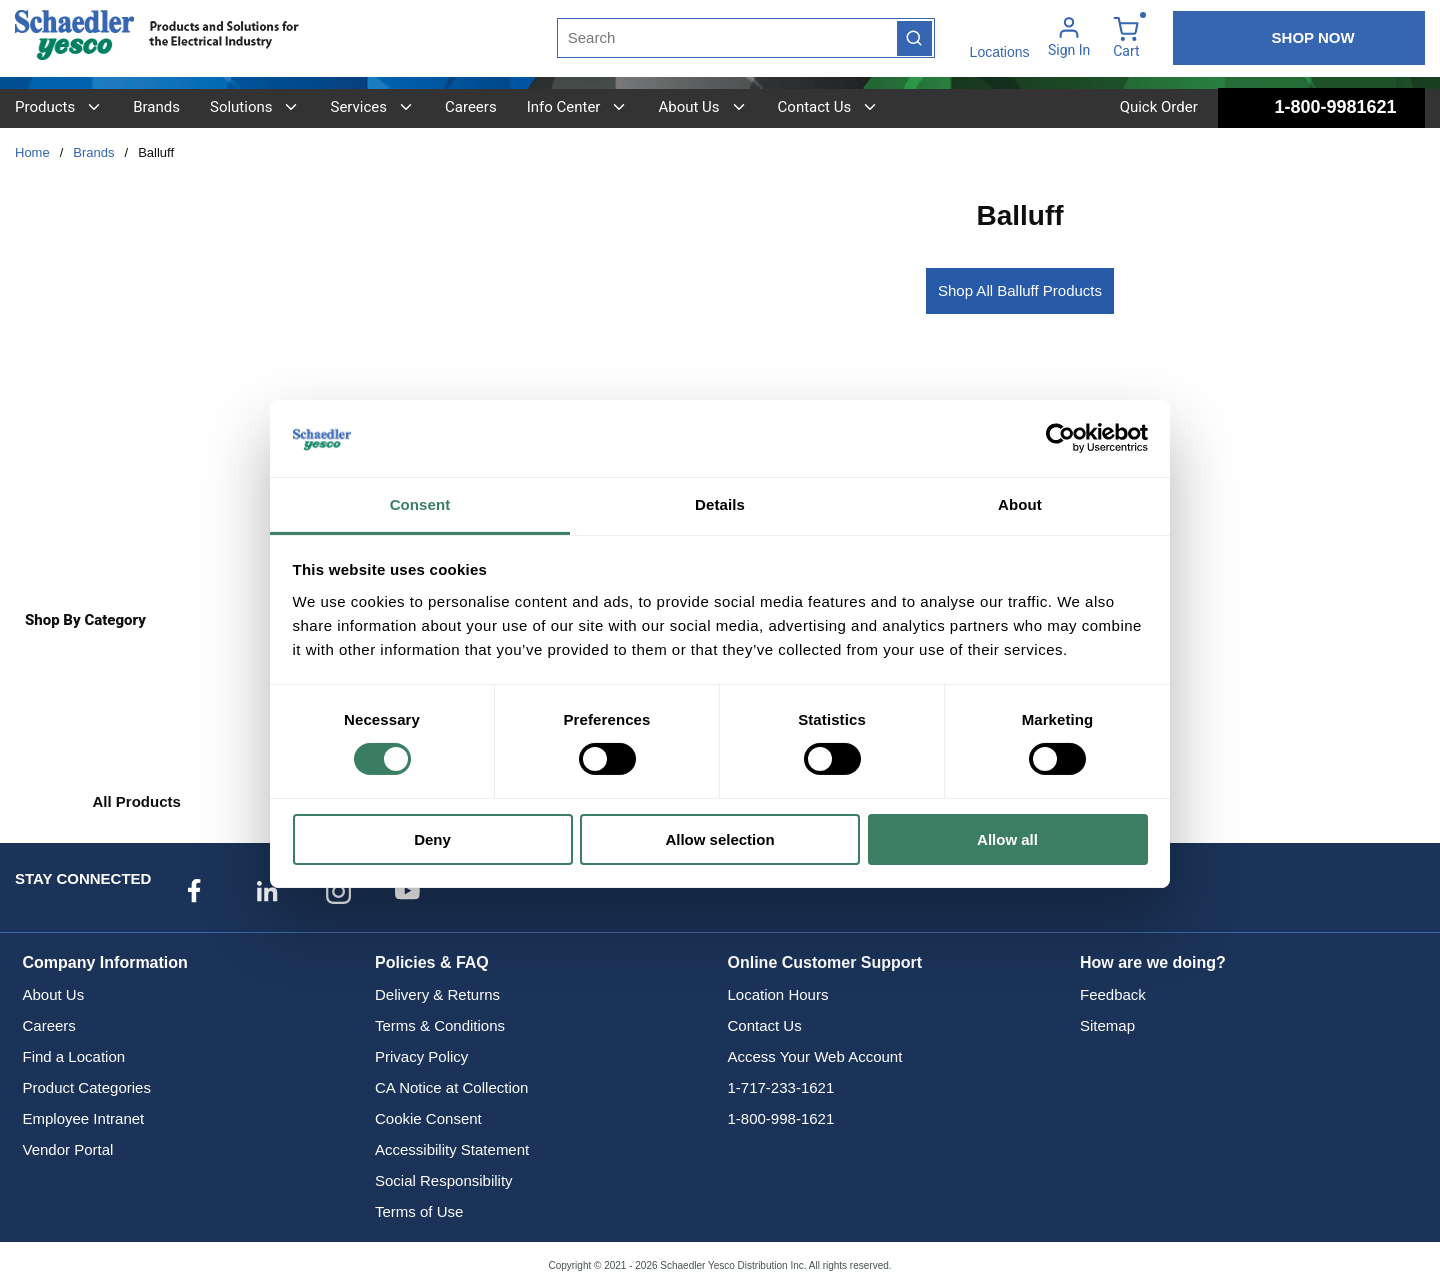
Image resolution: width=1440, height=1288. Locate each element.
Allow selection (719, 839)
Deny (432, 839)
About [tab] (1020, 504)
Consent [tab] (420, 504)
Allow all (1007, 839)
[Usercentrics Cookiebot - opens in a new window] (1060, 438)
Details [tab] (720, 504)
